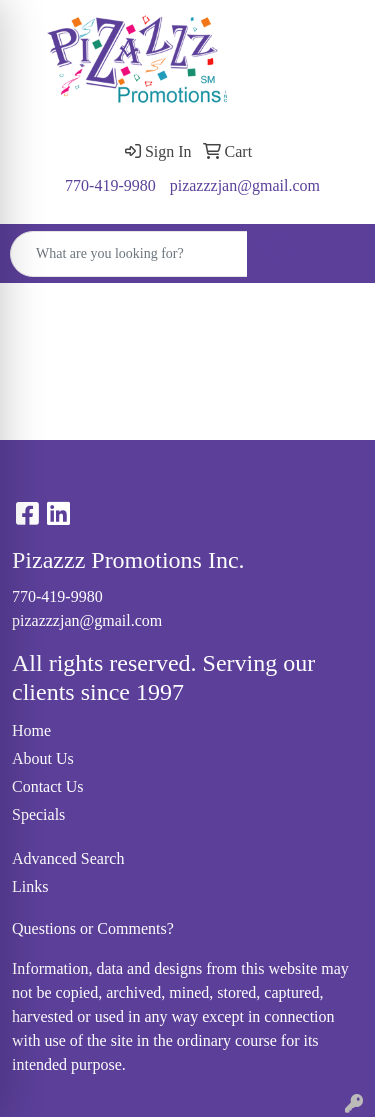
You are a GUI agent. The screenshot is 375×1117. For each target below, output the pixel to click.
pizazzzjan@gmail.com (245, 185)
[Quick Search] (129, 254)
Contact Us (48, 786)
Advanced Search (68, 858)
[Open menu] (335, 254)
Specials (38, 814)
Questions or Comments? (93, 928)
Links (30, 886)
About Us (43, 758)
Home (31, 730)
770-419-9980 (110, 185)
